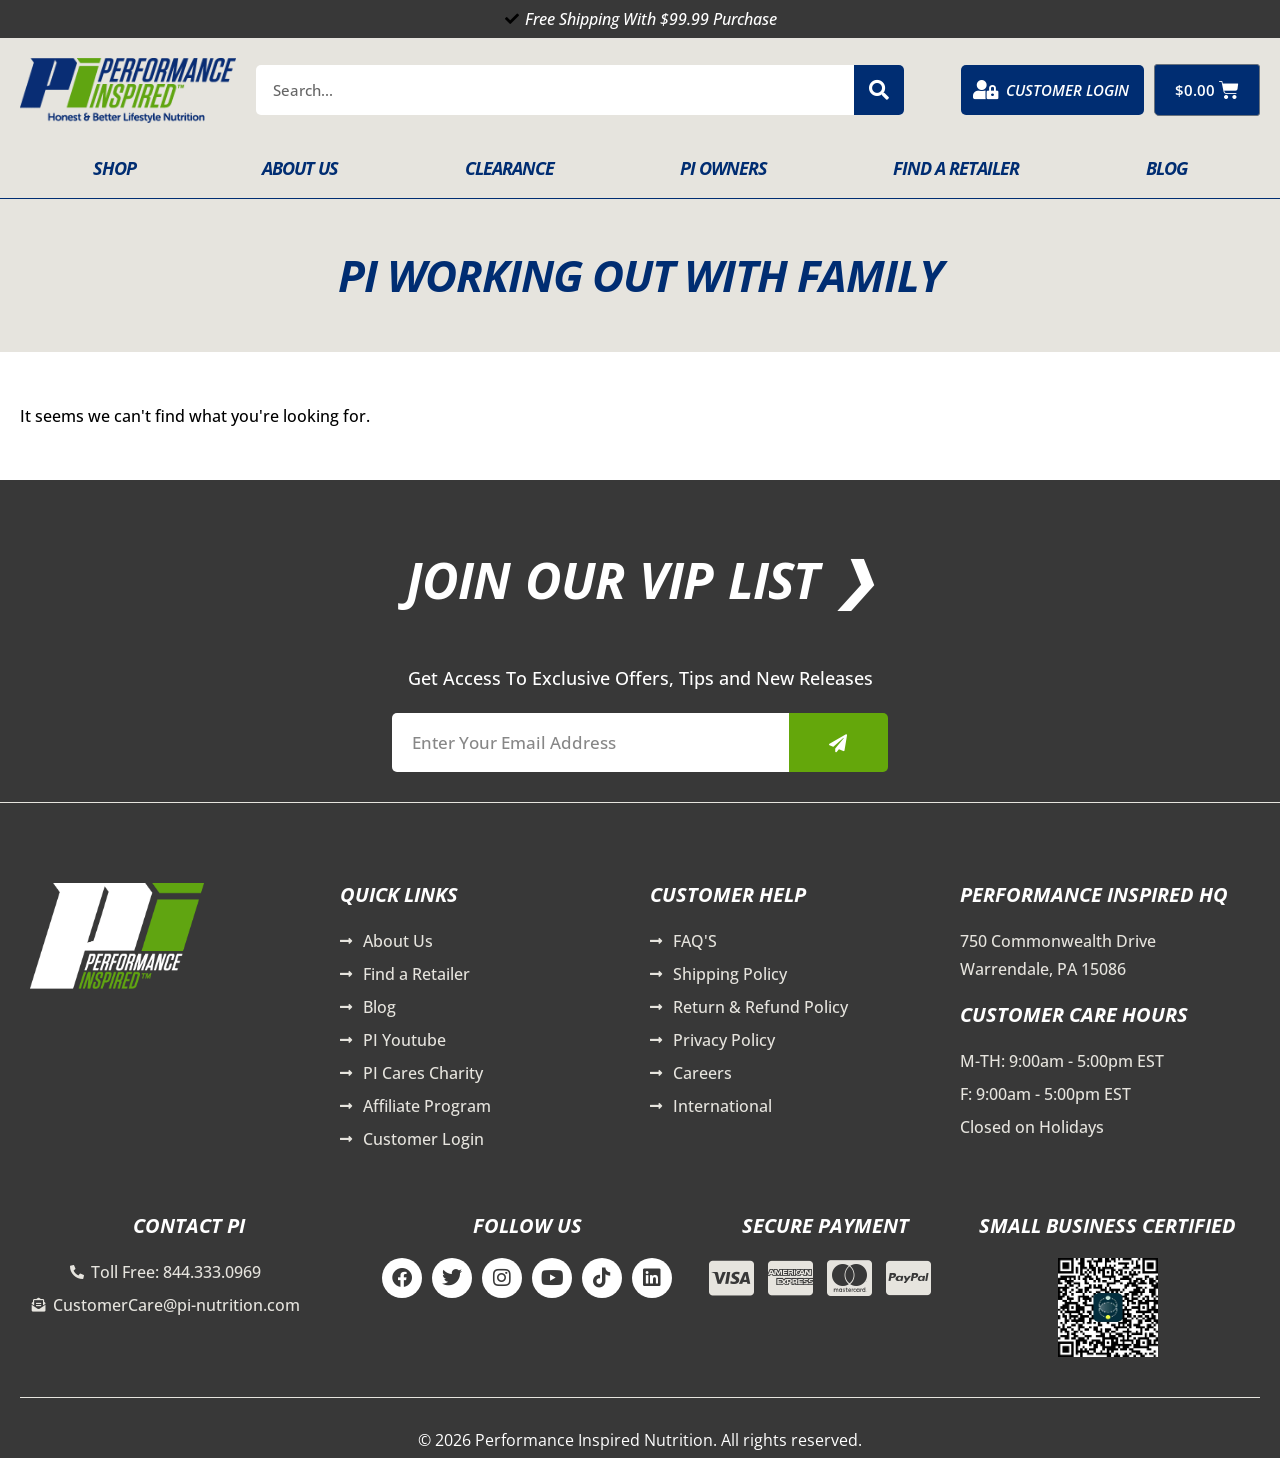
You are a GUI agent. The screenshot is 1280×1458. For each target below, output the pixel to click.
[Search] (879, 90)
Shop (114, 168)
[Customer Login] (986, 90)
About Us (300, 168)
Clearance (509, 168)
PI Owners (723, 168)
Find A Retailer (956, 168)
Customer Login (1067, 90)
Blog (1166, 168)
